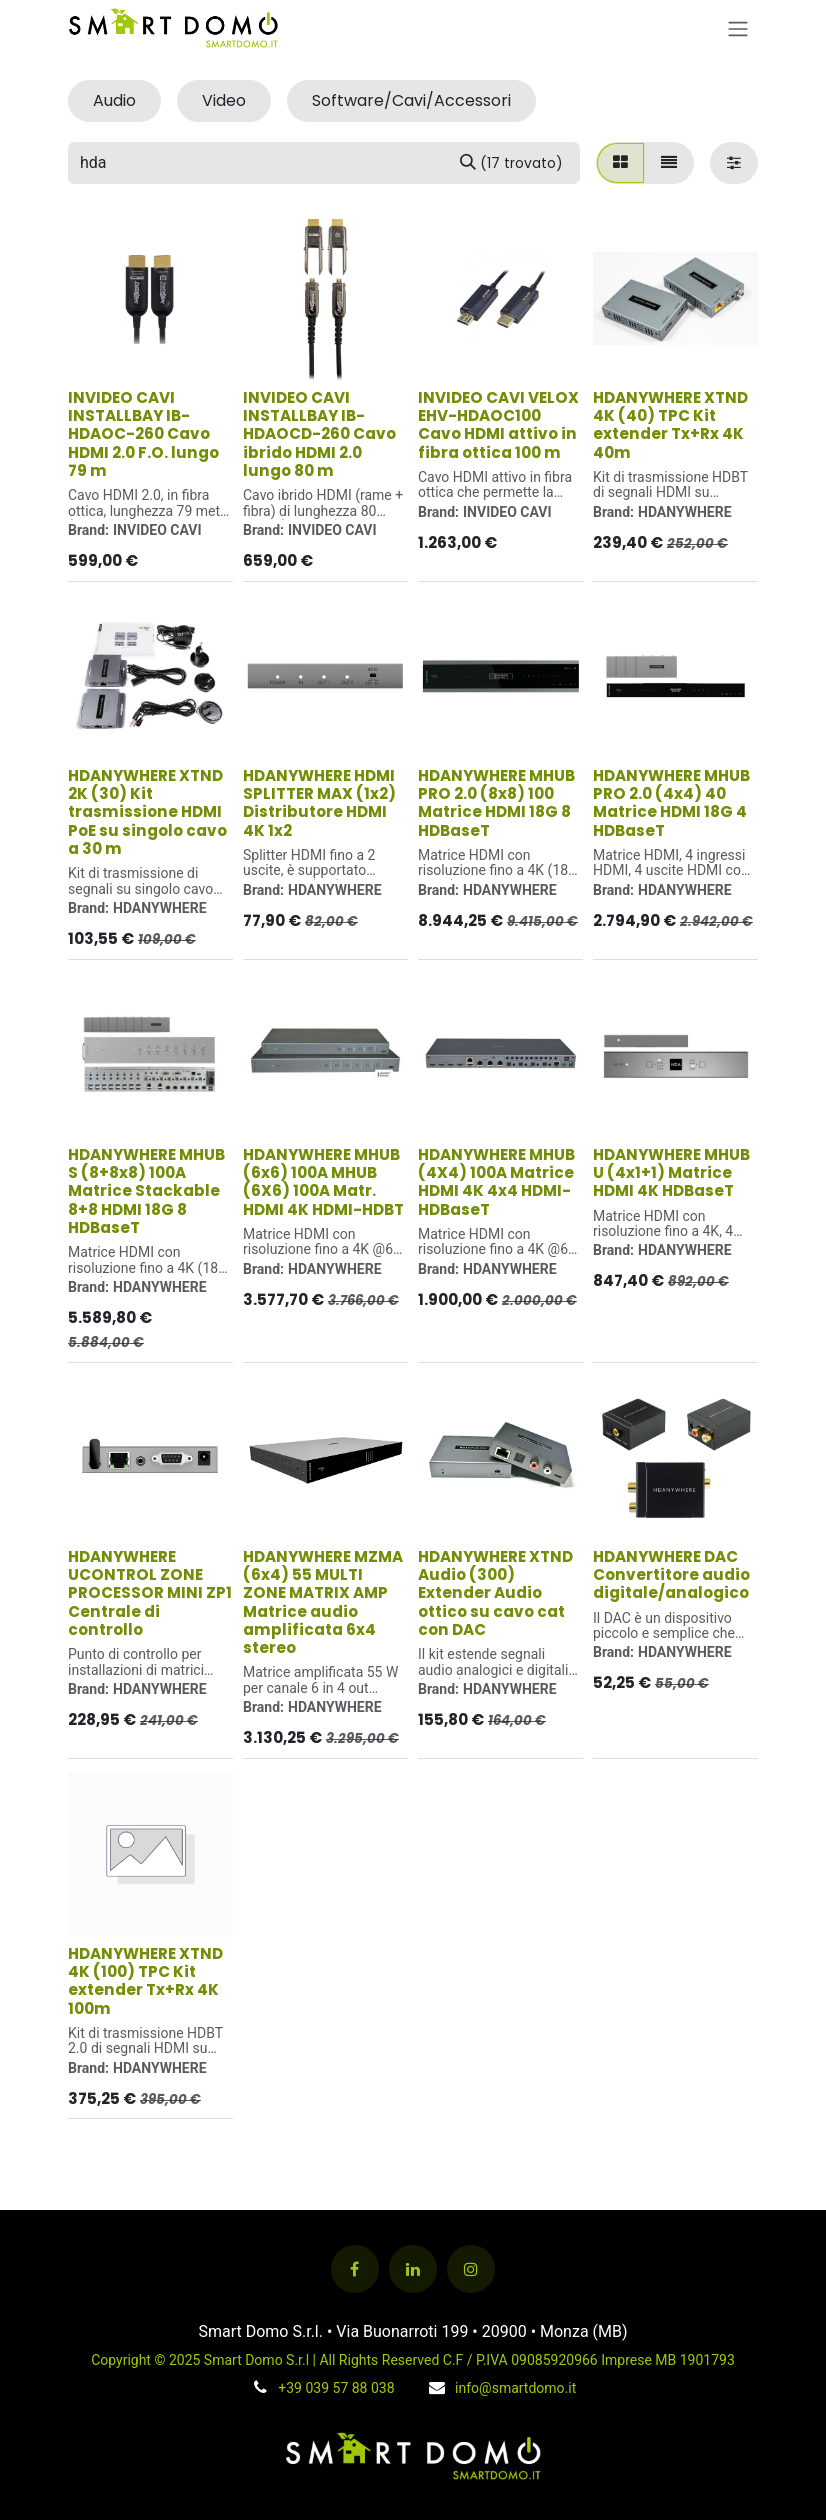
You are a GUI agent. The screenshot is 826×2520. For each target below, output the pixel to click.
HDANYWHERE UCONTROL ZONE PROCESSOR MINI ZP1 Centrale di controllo (150, 1593)
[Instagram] (471, 2269)
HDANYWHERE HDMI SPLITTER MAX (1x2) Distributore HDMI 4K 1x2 (319, 803)
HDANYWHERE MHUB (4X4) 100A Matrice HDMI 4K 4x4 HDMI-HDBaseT (496, 1181)
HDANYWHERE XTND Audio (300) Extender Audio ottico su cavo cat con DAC (495, 1593)
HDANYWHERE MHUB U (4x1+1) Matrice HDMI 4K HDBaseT (671, 1171)
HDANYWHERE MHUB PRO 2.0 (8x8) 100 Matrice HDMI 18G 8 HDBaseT (496, 803)
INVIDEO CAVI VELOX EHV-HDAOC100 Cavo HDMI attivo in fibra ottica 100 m (498, 425)
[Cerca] (511, 163)
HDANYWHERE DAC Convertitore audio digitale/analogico (671, 1574)
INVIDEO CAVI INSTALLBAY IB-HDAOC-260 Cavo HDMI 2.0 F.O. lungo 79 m (143, 434)
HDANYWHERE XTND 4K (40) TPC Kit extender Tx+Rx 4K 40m (670, 425)
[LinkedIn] (413, 2269)
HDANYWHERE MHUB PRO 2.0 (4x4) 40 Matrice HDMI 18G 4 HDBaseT (671, 803)
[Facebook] (355, 2269)
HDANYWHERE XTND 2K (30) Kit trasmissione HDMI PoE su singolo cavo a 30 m (147, 812)
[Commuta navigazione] (738, 28)
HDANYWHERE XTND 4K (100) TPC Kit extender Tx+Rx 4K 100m (145, 1980)
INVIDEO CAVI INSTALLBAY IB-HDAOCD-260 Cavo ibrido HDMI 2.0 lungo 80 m (319, 434)
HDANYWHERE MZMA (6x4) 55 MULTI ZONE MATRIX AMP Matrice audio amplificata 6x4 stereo (323, 1602)
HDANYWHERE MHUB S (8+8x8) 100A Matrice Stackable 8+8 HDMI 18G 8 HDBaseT (146, 1190)
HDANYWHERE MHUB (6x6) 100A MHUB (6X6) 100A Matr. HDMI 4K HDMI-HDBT (323, 1181)
